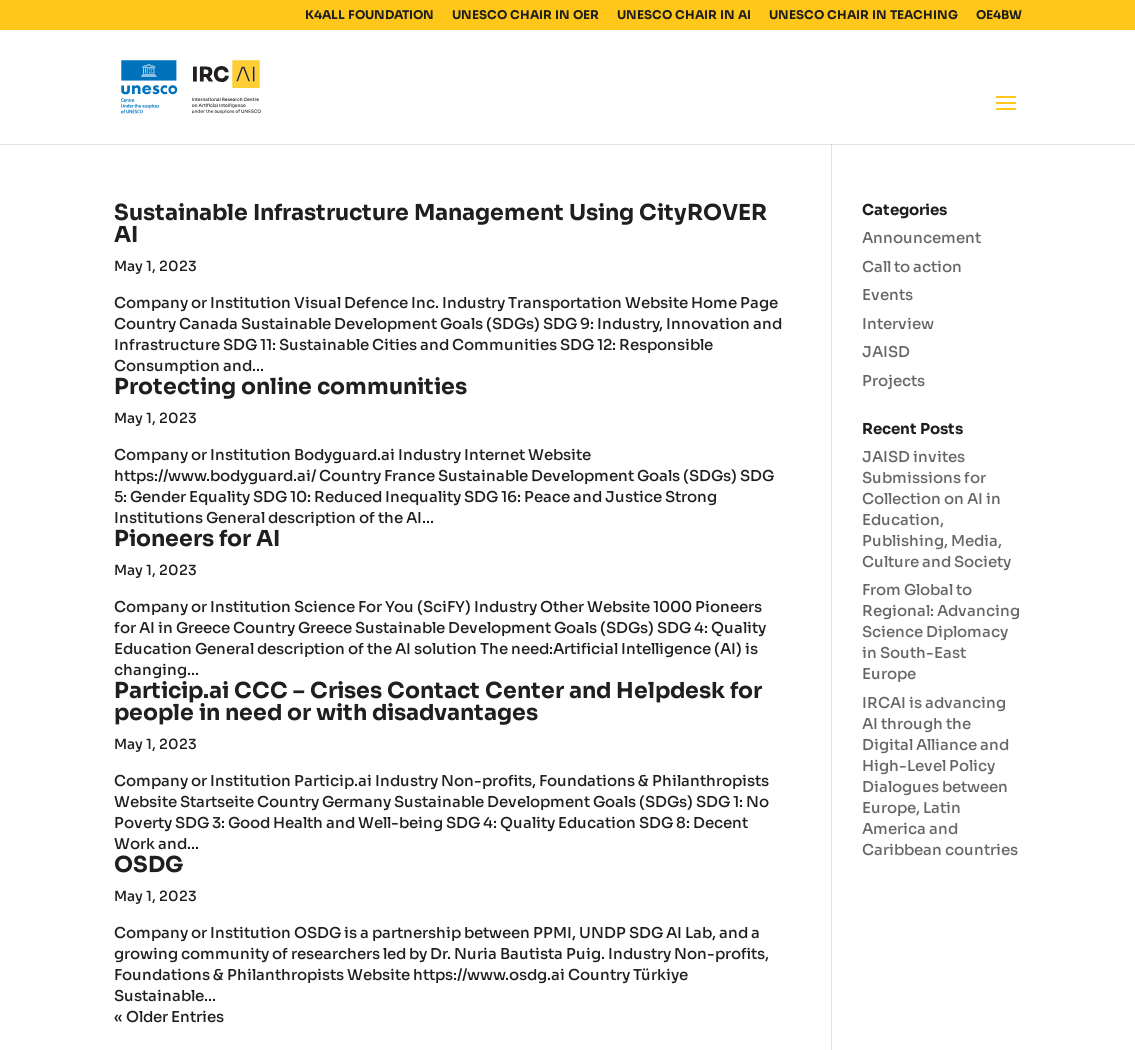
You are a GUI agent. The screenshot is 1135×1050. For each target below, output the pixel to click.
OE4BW (999, 15)
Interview (898, 323)
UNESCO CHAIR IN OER (525, 15)
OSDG (148, 864)
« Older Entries (169, 1016)
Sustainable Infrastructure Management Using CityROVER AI (440, 223)
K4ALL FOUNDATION (369, 15)
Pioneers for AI (197, 538)
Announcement (921, 237)
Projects (893, 380)
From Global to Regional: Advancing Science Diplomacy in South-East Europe (941, 631)
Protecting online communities (290, 386)
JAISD (886, 351)
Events (887, 294)
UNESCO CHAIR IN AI (684, 15)
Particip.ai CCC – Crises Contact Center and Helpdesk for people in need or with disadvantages (438, 701)
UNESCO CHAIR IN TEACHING (863, 15)
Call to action (912, 266)
